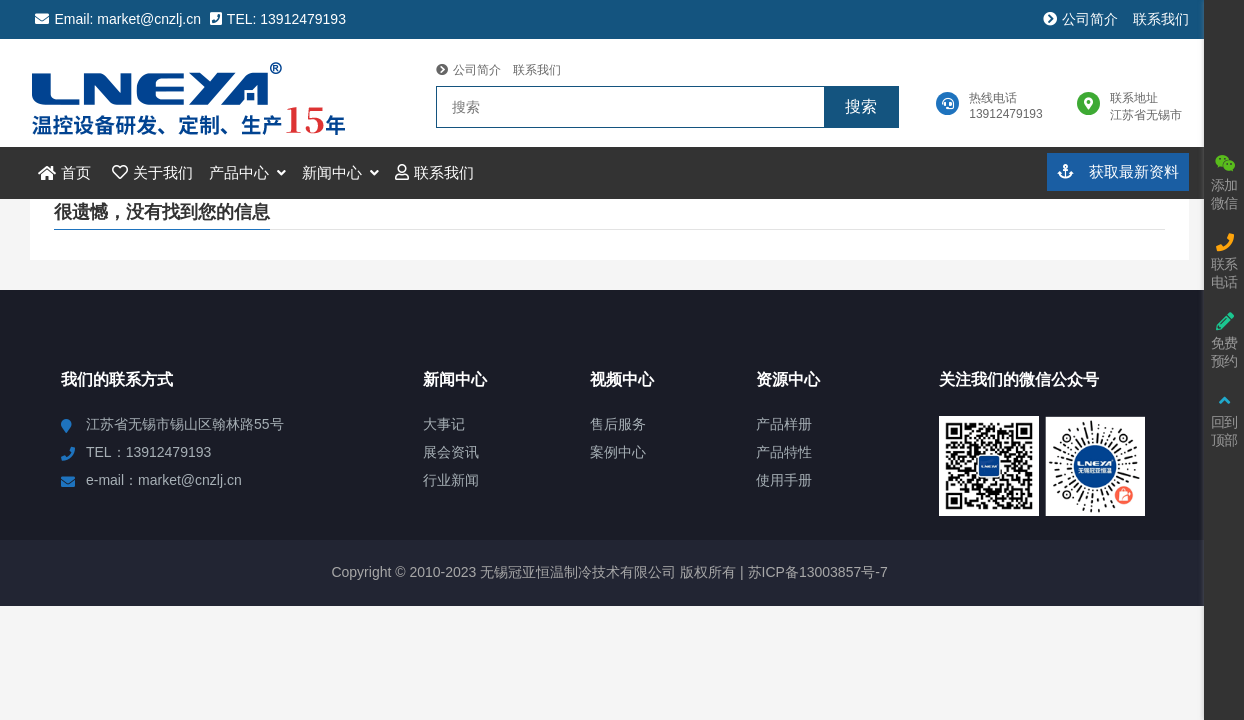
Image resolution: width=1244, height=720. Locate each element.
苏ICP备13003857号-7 (816, 572)
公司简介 (1080, 19)
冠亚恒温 (197, 93)
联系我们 (1161, 19)
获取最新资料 (1117, 171)
